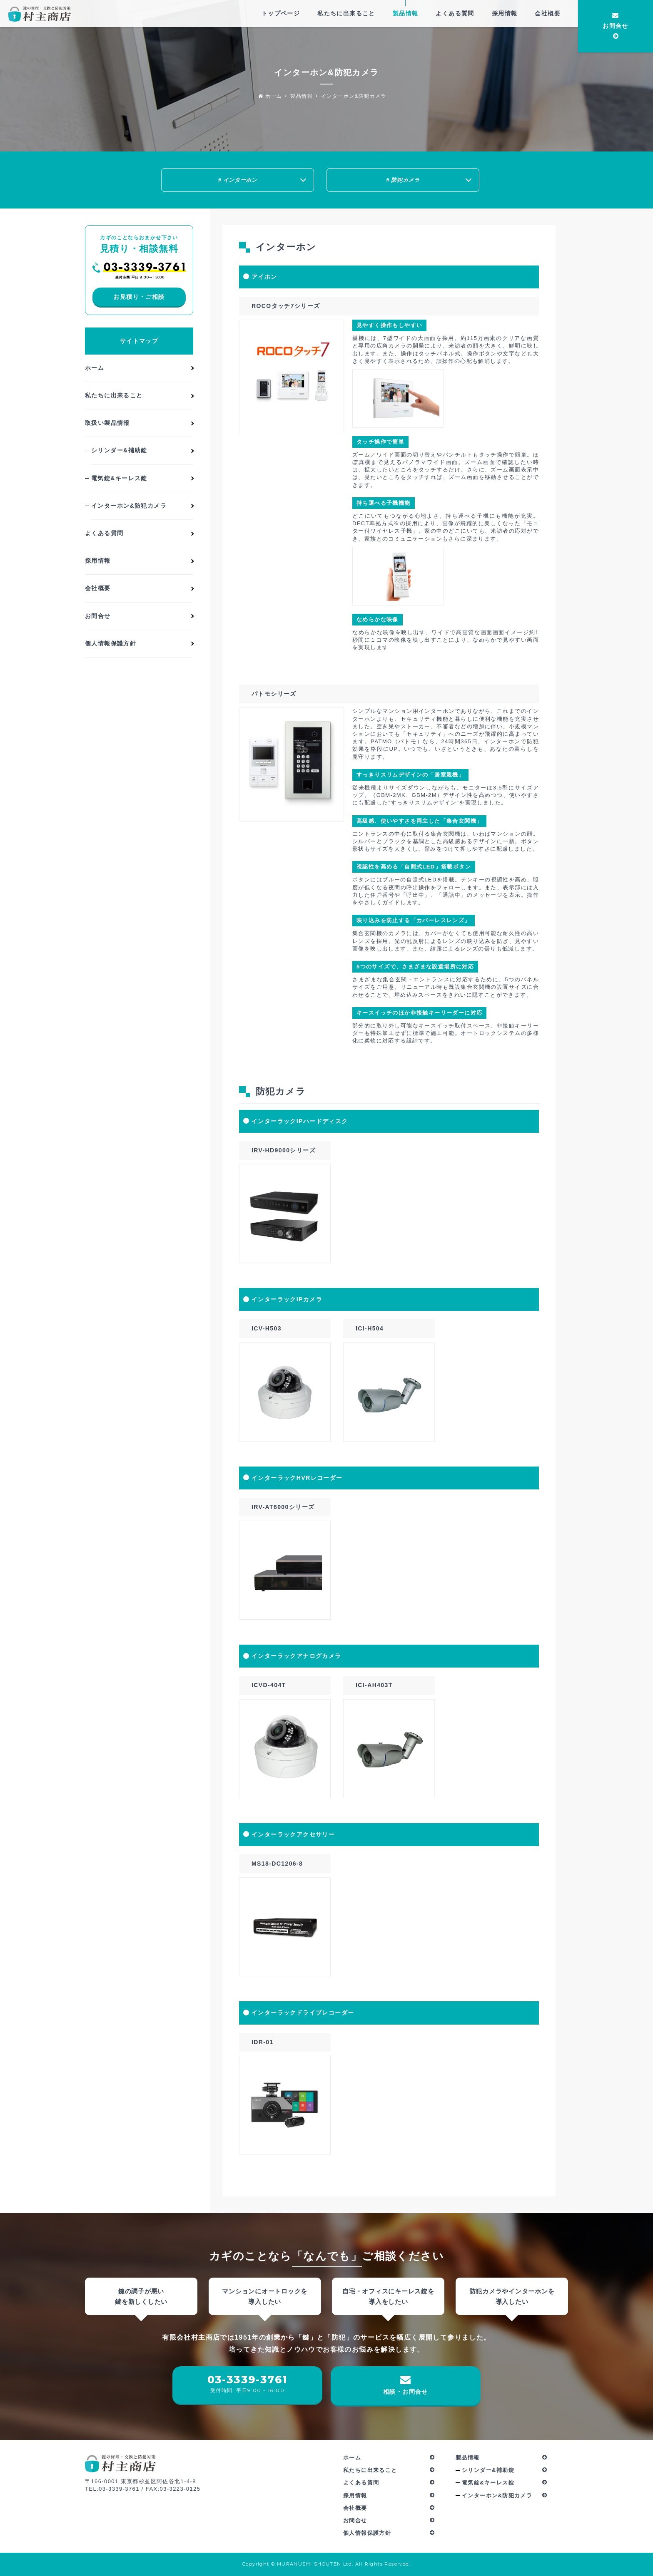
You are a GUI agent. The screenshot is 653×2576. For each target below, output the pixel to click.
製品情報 (406, 13)
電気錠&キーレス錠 (119, 480)
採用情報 (505, 13)
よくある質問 (455, 13)
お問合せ (615, 27)
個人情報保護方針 (110, 646)
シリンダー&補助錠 (119, 452)
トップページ (281, 13)
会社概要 (548, 13)
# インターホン (237, 180)
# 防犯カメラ (402, 180)
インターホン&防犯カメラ (353, 96)
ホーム (270, 96)
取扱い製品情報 (107, 425)
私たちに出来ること (346, 13)
